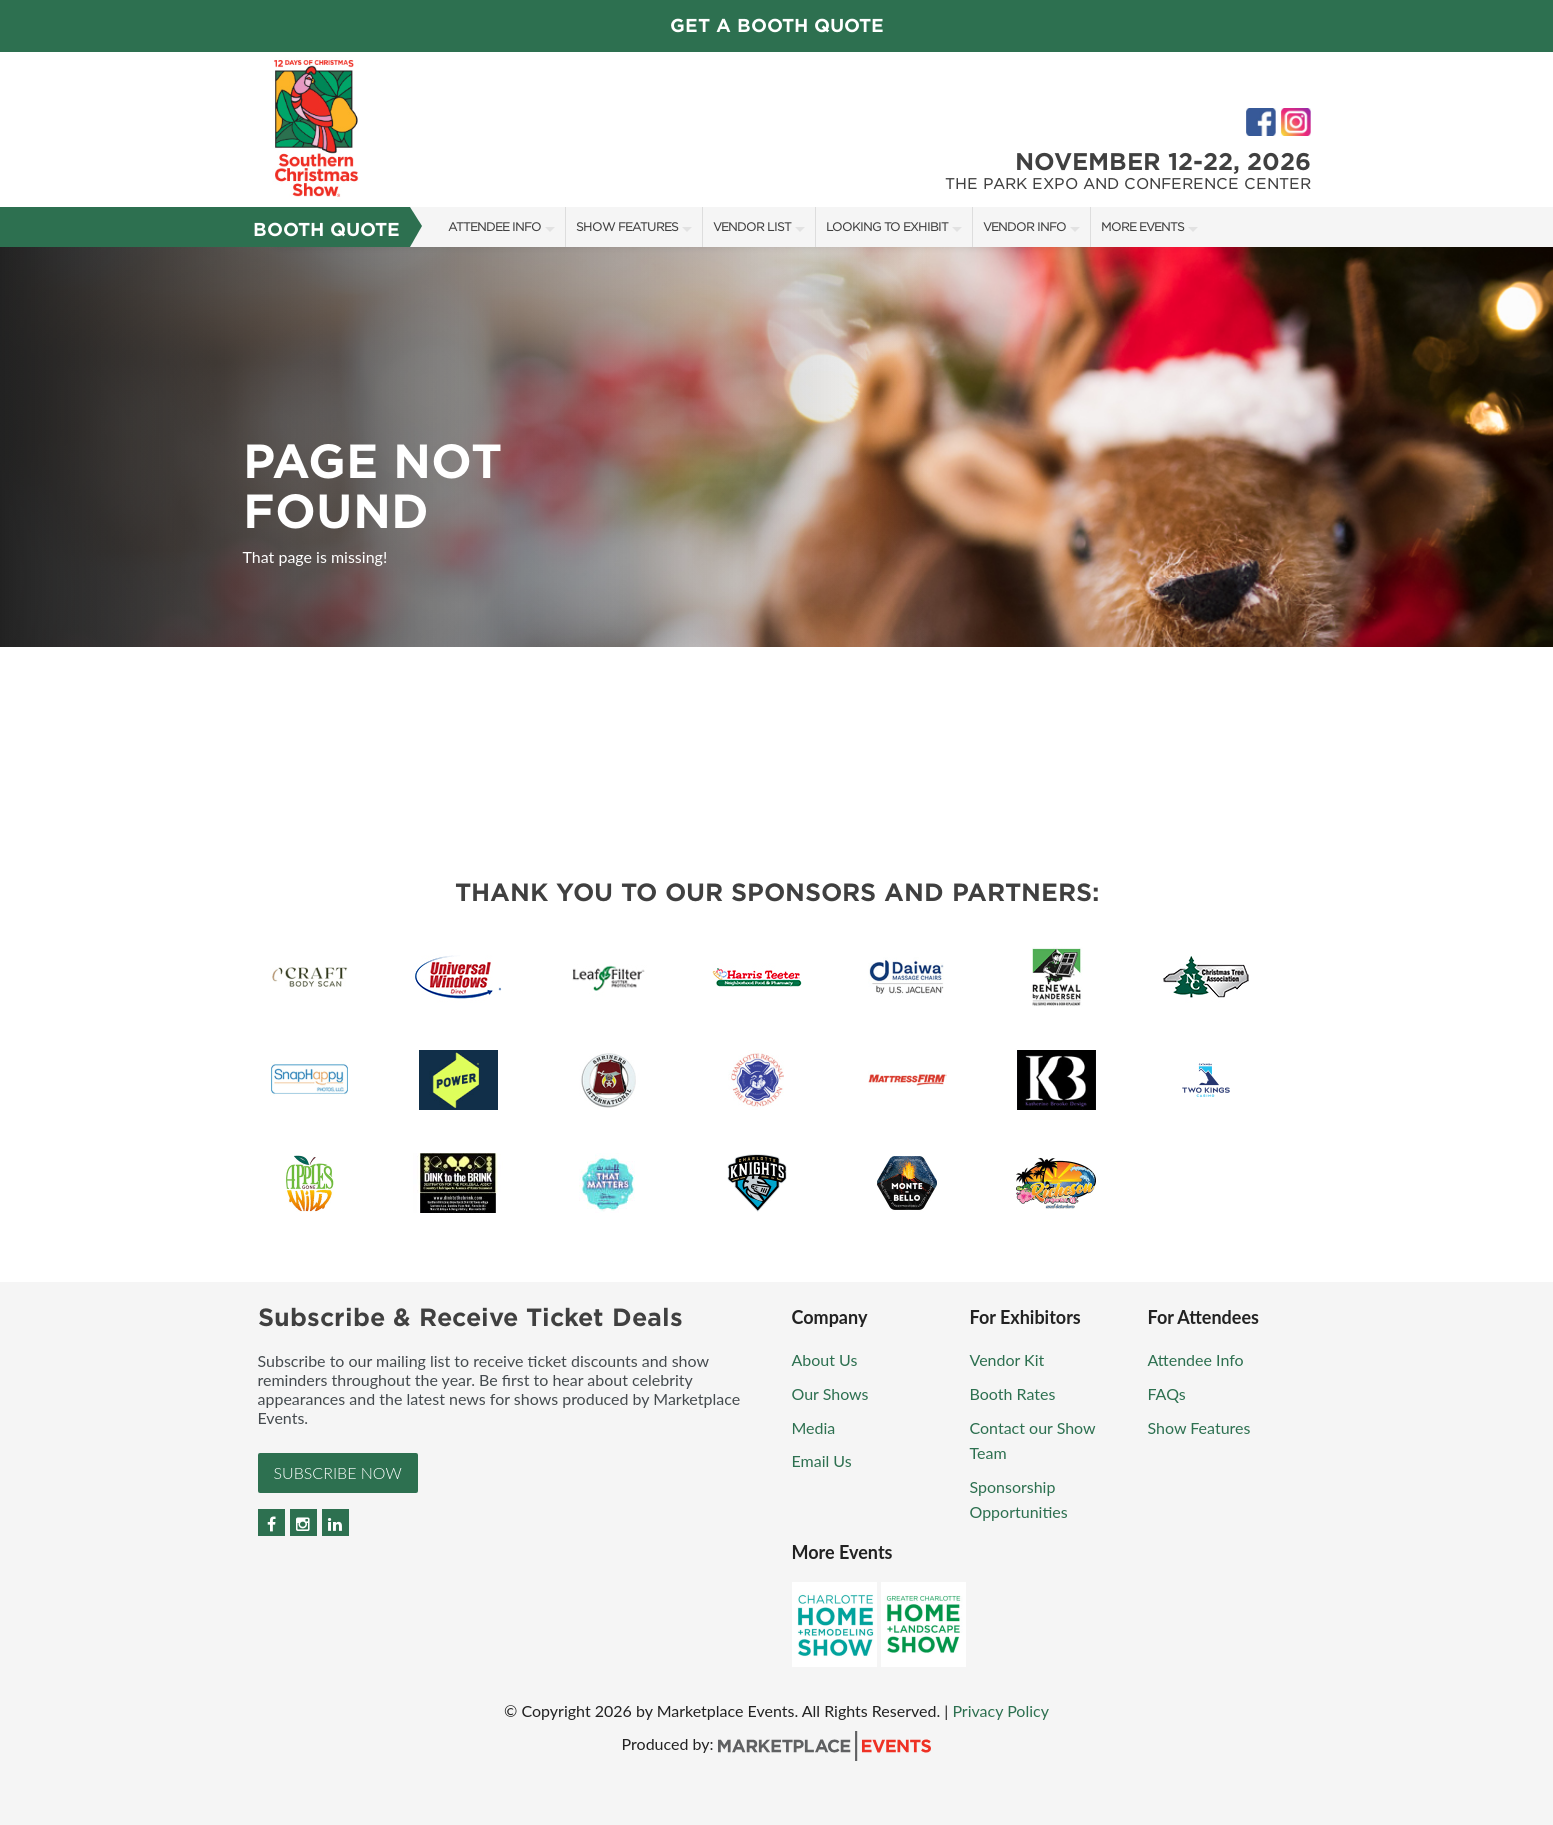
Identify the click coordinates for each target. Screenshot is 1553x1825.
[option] (776, 447)
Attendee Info (494, 226)
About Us (825, 1359)
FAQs (1167, 1393)
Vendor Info (1024, 226)
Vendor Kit (1007, 1359)
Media (814, 1427)
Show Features (627, 226)
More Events (1142, 226)
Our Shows (830, 1393)
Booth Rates (1013, 1393)
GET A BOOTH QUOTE (777, 25)
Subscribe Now (338, 1472)
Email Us (822, 1460)
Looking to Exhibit (887, 226)
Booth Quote (326, 229)
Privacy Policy (1000, 1710)
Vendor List (752, 226)
